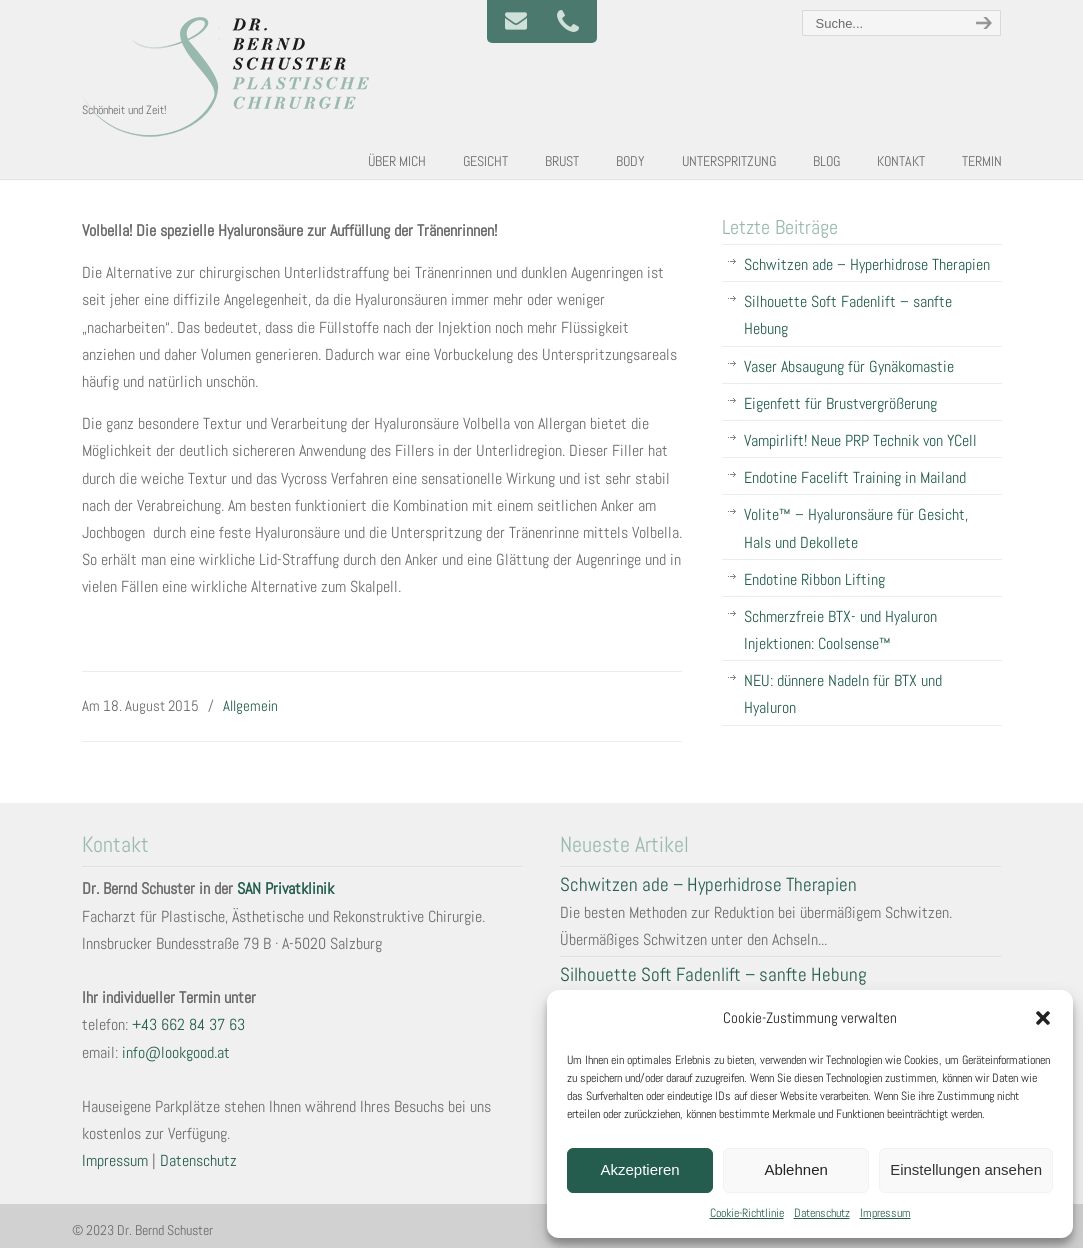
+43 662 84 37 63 (188, 1024)
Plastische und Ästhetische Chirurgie (232, 76)
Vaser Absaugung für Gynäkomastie (849, 366)
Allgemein (250, 705)
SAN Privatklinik (285, 888)
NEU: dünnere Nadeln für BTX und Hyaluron (843, 694)
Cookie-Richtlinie (747, 1213)
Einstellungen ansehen (966, 1169)
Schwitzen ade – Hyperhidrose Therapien (867, 264)
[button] (1043, 1018)
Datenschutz (822, 1213)
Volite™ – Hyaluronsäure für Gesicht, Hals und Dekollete (856, 528)
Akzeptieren (639, 1169)
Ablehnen (795, 1169)
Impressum (885, 1213)
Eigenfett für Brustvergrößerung (840, 403)
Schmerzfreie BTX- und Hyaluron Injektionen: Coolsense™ (840, 630)
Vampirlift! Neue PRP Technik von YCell (860, 440)
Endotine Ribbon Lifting (814, 579)
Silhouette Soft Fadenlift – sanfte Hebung (848, 315)
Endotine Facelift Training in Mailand (855, 477)
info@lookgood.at (176, 1052)
